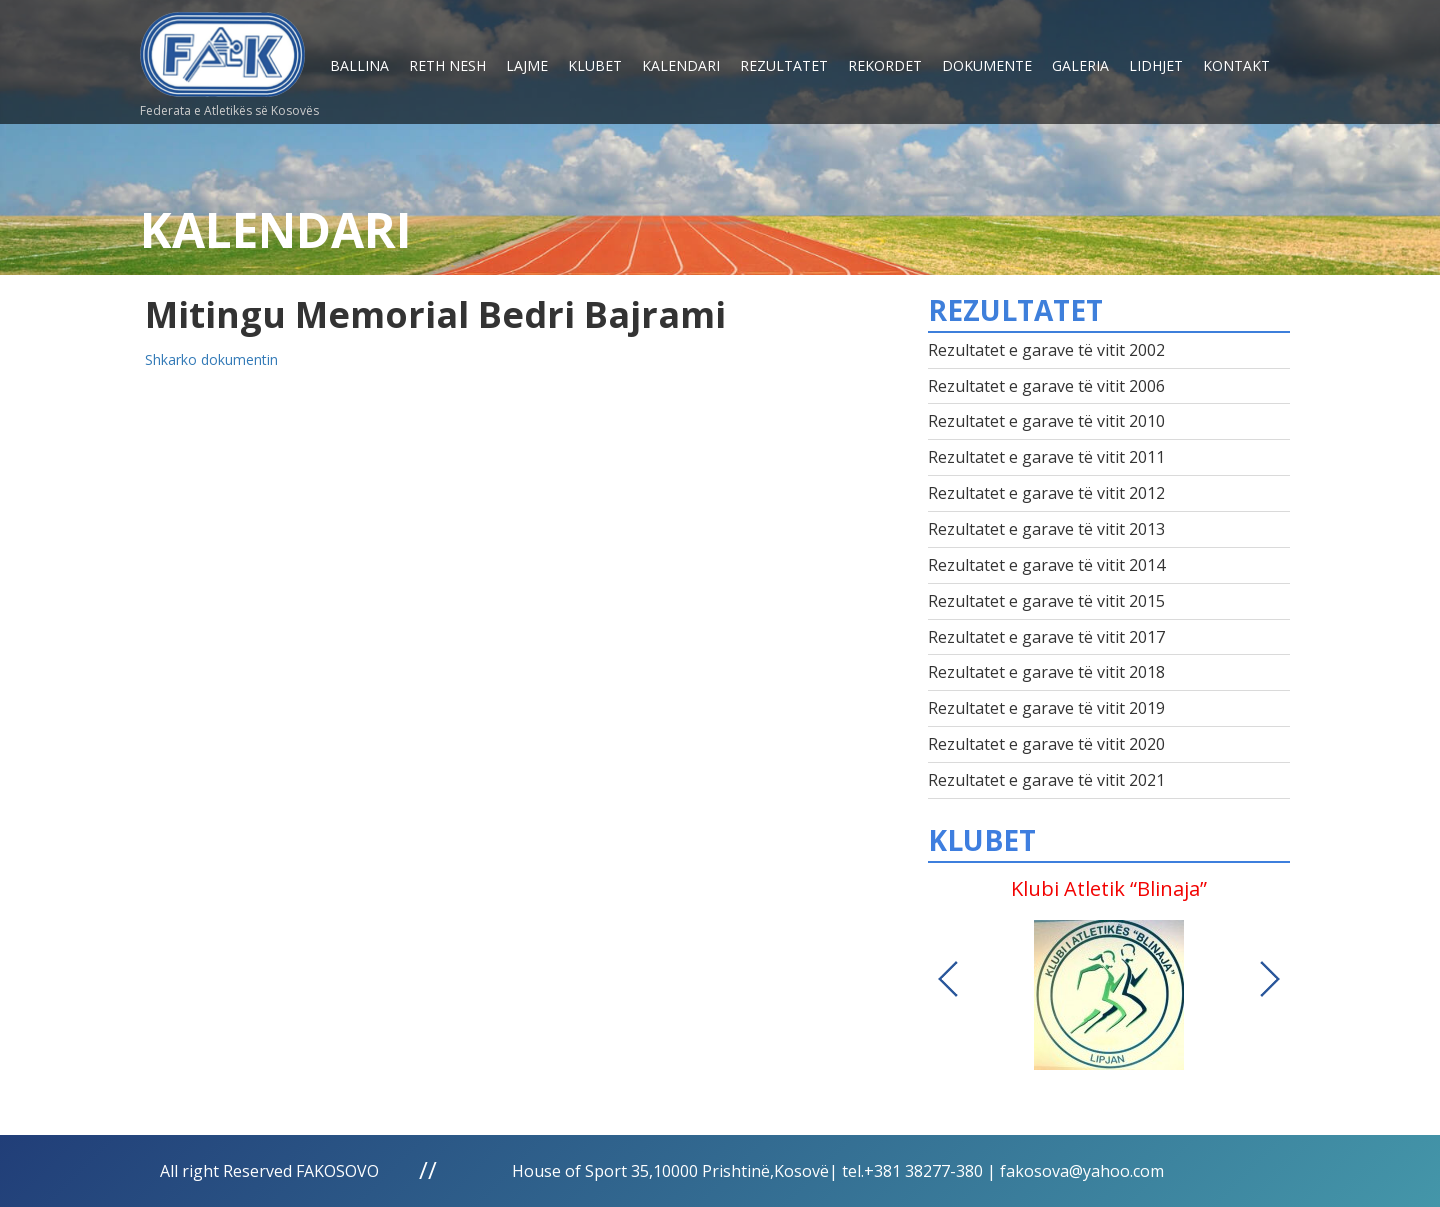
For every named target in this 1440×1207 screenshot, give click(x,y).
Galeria (1080, 65)
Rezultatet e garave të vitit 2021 (1046, 780)
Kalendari (681, 65)
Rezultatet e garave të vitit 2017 (1046, 637)
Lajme (527, 65)
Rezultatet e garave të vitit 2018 (1046, 672)
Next (1270, 979)
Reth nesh (447, 65)
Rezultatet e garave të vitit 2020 (1046, 744)
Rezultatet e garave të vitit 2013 (1046, 529)
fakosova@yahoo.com (1082, 1171)
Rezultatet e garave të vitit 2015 (1046, 601)
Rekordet (885, 65)
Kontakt (1236, 65)
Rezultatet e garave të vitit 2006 (1046, 386)
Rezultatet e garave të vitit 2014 (1046, 565)
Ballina (359, 65)
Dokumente (987, 65)
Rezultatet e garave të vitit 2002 (1046, 350)
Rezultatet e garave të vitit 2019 (1046, 708)
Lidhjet (1156, 65)
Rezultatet (784, 65)
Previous (948, 979)
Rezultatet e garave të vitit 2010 (1046, 421)
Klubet (595, 65)
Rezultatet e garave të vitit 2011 (1046, 457)
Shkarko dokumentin (211, 359)
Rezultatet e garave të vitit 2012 (1046, 493)
